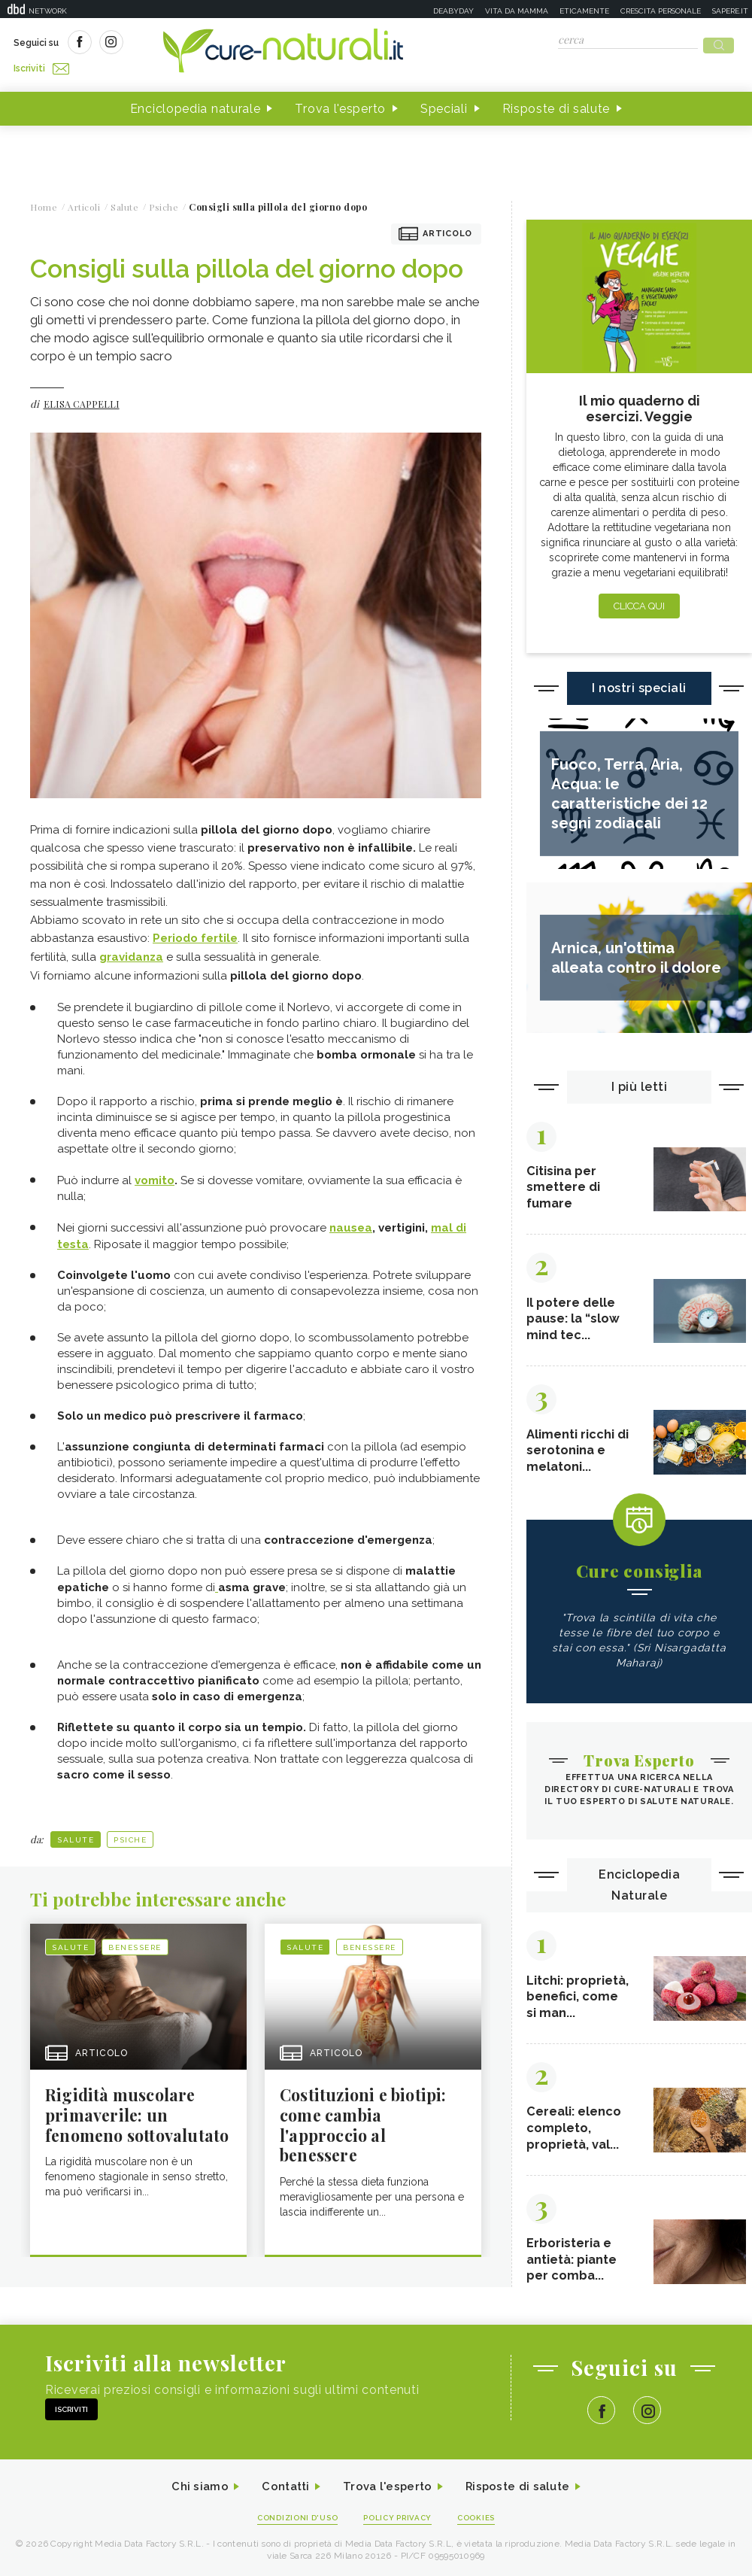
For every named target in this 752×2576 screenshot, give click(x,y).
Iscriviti (183, 43)
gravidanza (131, 952)
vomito (154, 1174)
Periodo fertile (195, 934)
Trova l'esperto (340, 104)
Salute (75, 1831)
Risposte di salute (556, 104)
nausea (350, 1221)
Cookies (483, 2535)
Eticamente (584, 11)
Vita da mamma (516, 11)
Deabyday (453, 11)
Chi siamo (191, 2503)
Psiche (130, 1831)
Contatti (280, 2503)
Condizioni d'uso (292, 2535)
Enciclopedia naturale (195, 104)
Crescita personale (660, 11)
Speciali (444, 104)
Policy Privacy (399, 2535)
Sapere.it (730, 11)
